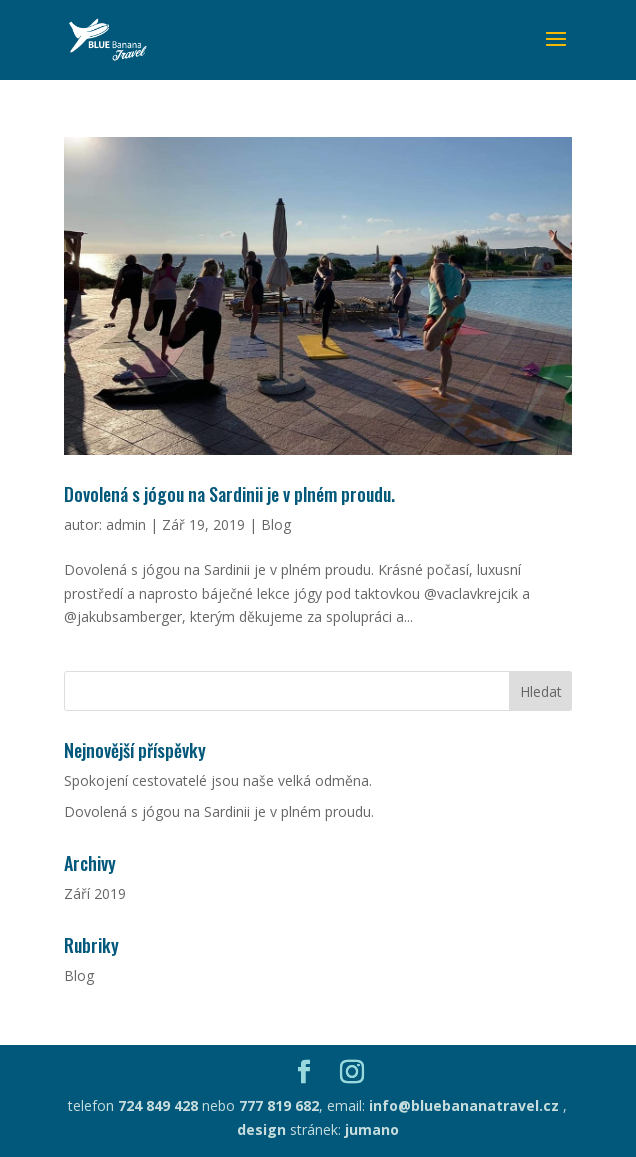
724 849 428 (158, 1105)
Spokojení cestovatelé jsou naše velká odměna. (218, 780)
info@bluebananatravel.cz (462, 1105)
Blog (276, 524)
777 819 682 (279, 1105)
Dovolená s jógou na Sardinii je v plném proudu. (229, 494)
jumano (372, 1129)
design (261, 1129)
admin (126, 524)
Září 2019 (95, 893)
